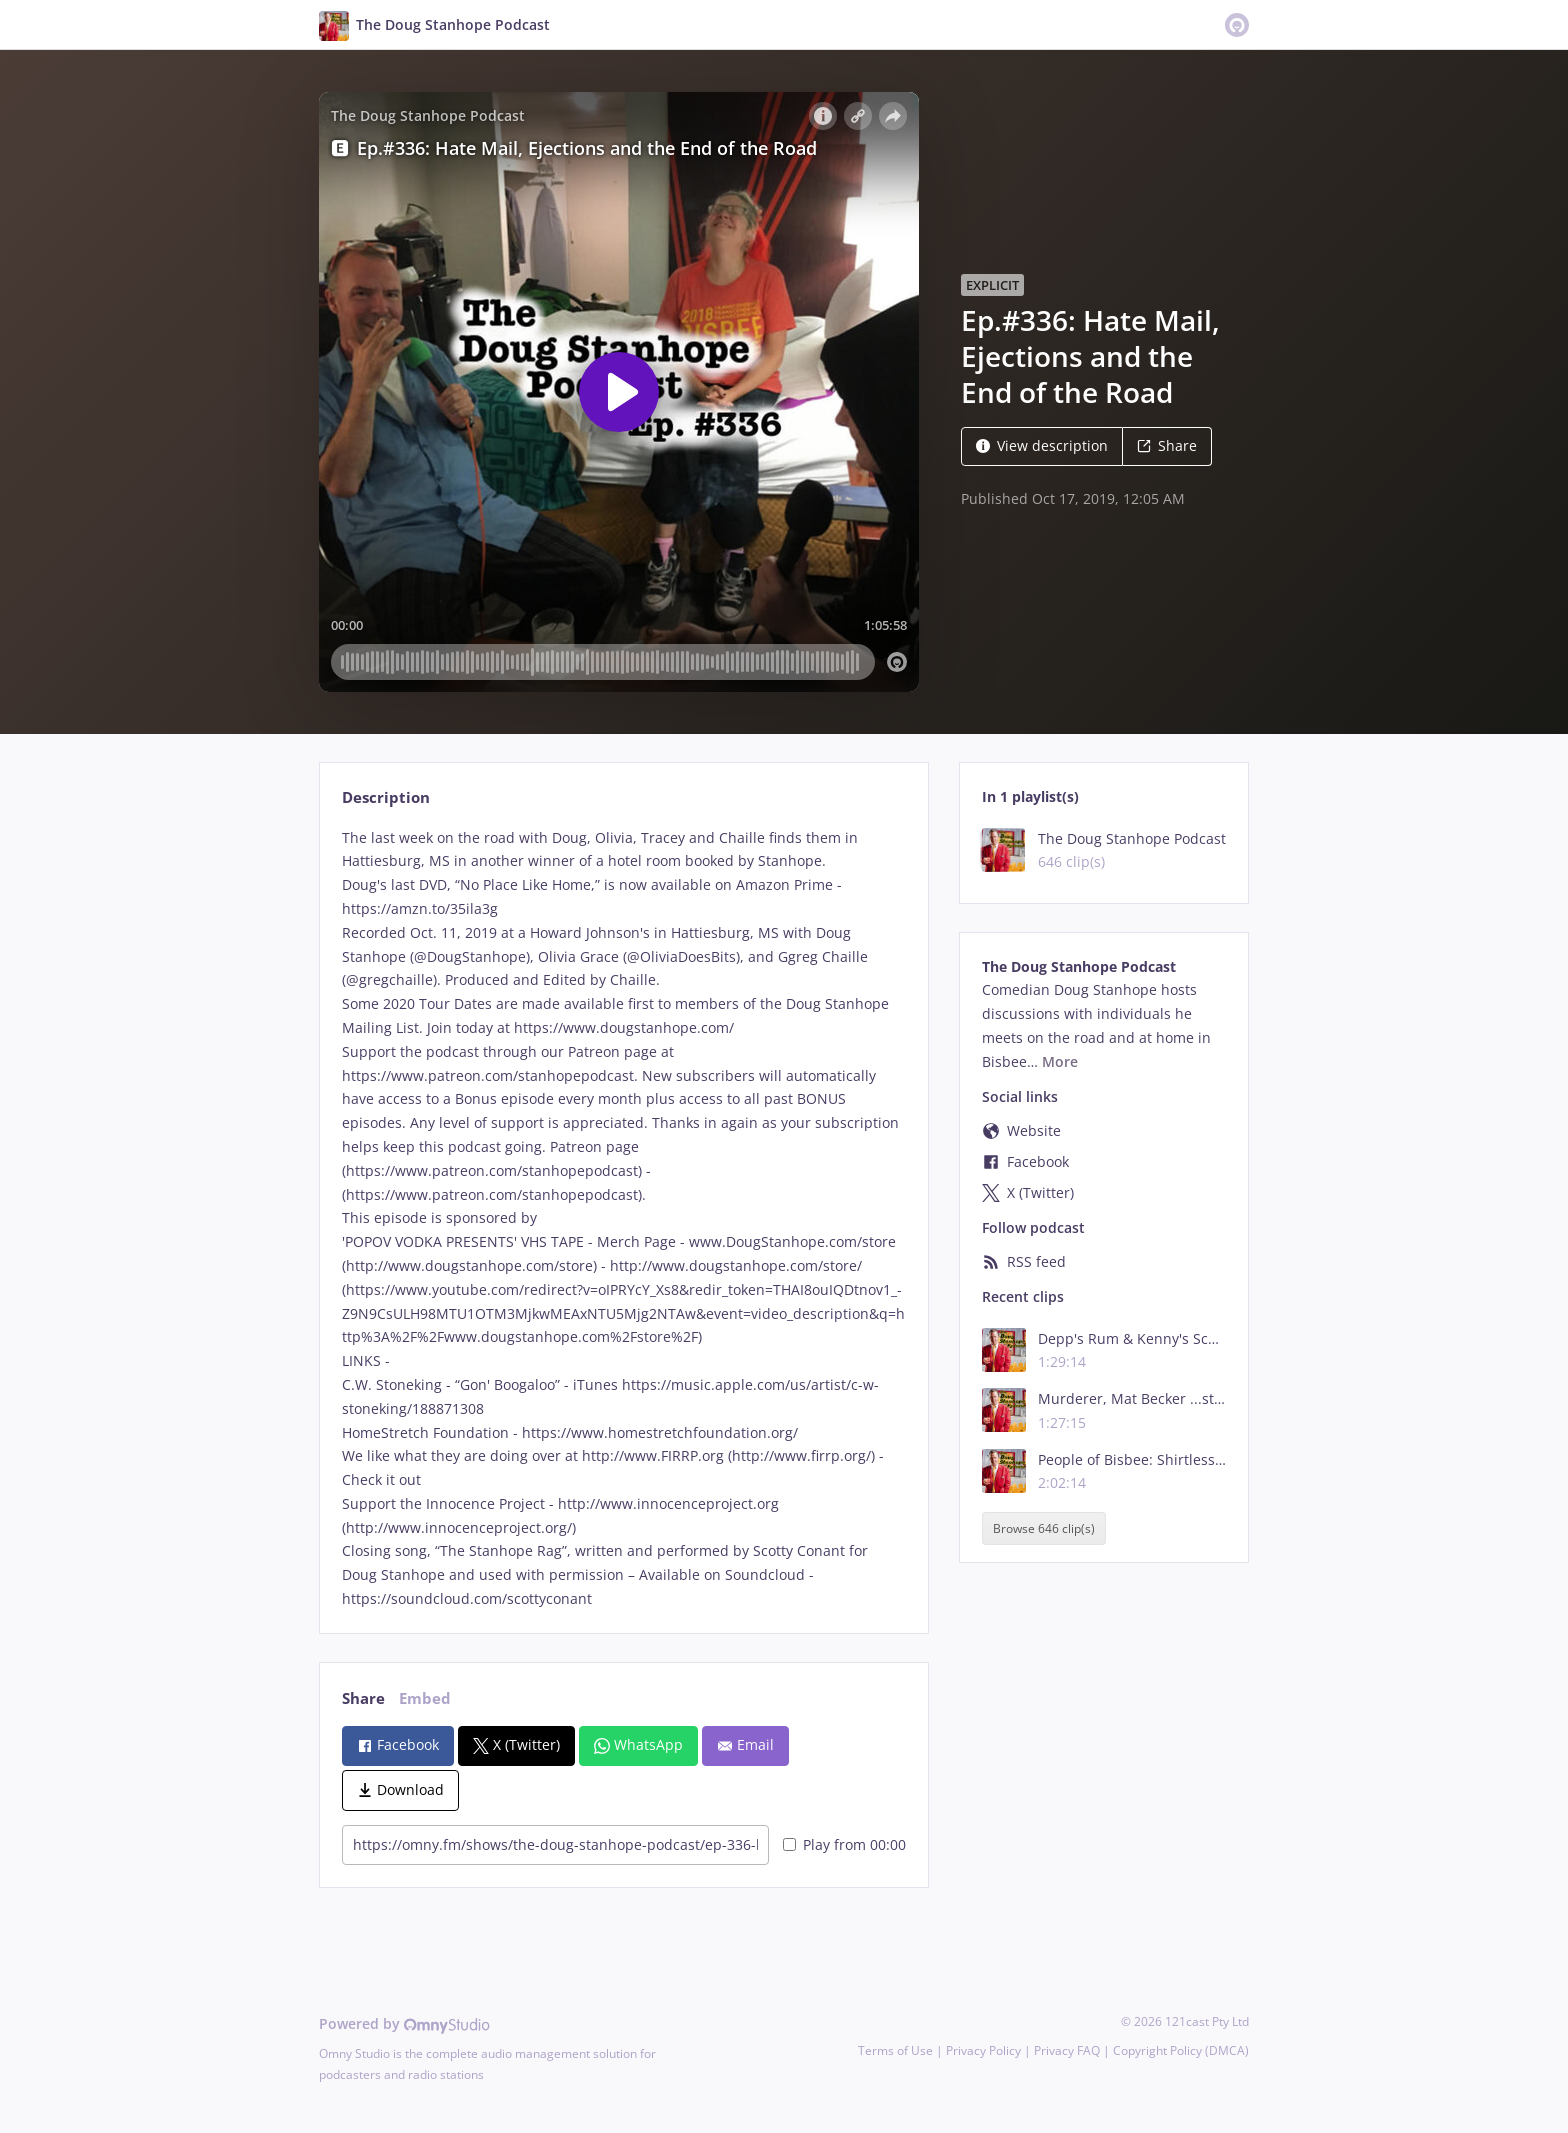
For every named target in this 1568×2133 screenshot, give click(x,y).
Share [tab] (363, 1698)
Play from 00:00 (844, 1844)
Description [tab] (386, 797)
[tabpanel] (623, 1218)
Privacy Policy (983, 2050)
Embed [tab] (425, 1698)
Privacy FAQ (1067, 2050)
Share (1167, 445)
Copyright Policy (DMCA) (1181, 2050)
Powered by (404, 2023)
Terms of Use (895, 2050)
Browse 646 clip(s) (1044, 1528)
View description (1042, 445)
